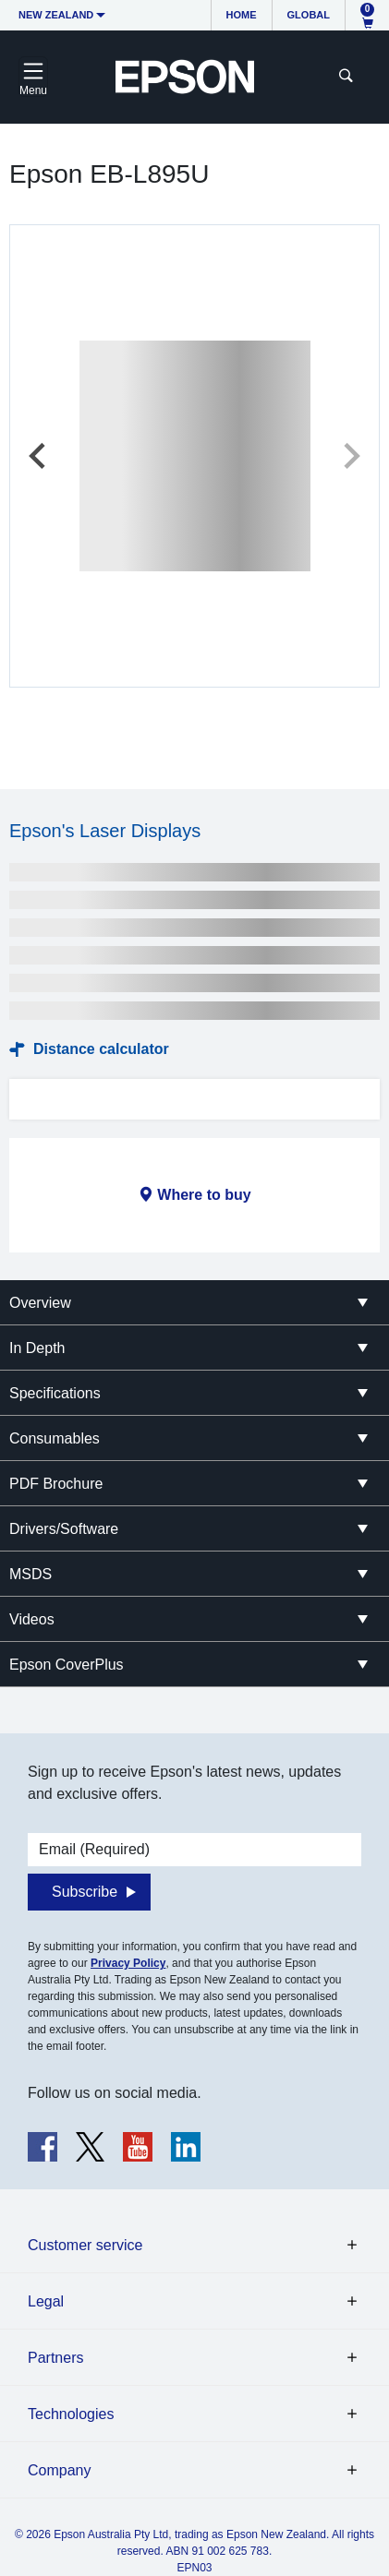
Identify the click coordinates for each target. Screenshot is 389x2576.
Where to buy (203, 1195)
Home (241, 14)
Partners (55, 2358)
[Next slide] (350, 456)
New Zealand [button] (55, 14)
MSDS (30, 1574)
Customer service (85, 2245)
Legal (46, 2301)
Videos (32, 1619)
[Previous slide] (39, 456)
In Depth (37, 1348)
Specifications (55, 1393)
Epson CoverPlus (66, 1664)
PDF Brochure (56, 1484)
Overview (40, 1303)
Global (308, 14)
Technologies (71, 2414)
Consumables (54, 1438)
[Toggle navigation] (33, 76)
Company (59, 2470)
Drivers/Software (63, 1529)
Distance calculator (101, 1049)
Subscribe (84, 1891)
